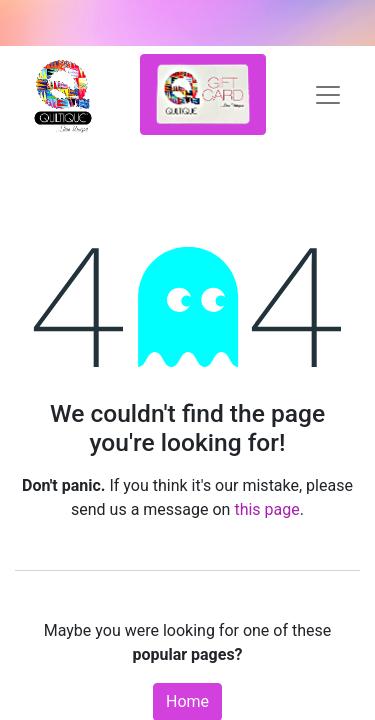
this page (266, 509)
